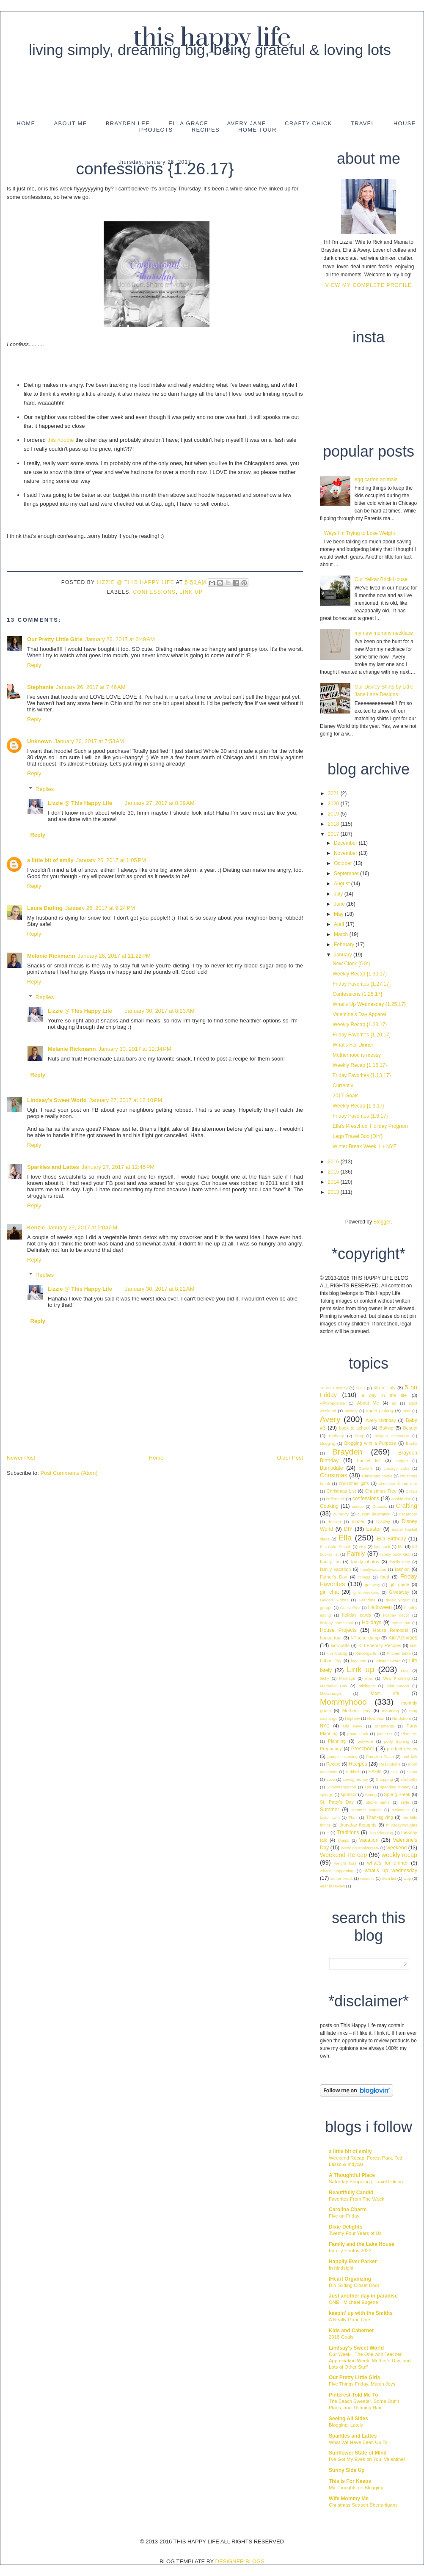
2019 (334, 814)
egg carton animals (376, 479)
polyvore (365, 1741)
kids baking (336, 1653)
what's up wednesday (391, 1870)
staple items (378, 1802)
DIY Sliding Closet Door (354, 2285)
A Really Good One (349, 2319)
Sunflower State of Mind (358, 2453)
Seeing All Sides (348, 2419)
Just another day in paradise (363, 2296)
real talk (409, 1756)
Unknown (39, 741)
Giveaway (399, 1592)
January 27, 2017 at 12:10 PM (125, 1100)
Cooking (329, 1506)
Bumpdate (331, 1468)
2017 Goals (345, 1096)
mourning (390, 1710)
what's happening (336, 1870)
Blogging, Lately (346, 2424)
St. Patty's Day (337, 1802)
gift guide (400, 1584)
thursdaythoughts (401, 1825)
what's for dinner (387, 1863)
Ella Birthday (391, 1539)
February (344, 945)
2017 (334, 834)
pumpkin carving (343, 1756)
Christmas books (377, 1476)
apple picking (380, 1410)
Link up (191, 592)
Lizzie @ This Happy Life (136, 582)
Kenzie (36, 1227)
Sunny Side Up (347, 2470)
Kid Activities (402, 1638)
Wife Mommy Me (349, 2499)
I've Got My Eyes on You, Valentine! (367, 2459)
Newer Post (21, 1458)
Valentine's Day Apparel (359, 1014)
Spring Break (397, 1794)
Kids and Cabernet (351, 2331)
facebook (382, 1546)
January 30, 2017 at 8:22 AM (159, 1289)
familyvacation (373, 1569)
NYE (324, 1725)
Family (356, 1553)
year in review (332, 1886)
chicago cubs (396, 1468)
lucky (324, 1678)
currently (341, 1514)
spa (368, 1787)
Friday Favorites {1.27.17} (362, 984)
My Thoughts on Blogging (356, 2487)
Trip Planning (381, 1832)
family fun (330, 1561)
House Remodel (390, 1630)
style (405, 1802)
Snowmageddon (341, 1787)
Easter (373, 1529)
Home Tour (257, 130)
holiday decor (396, 1615)
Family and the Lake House (361, 2244)
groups (326, 1607)
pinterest (385, 1733)
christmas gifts (354, 1483)
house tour (331, 1637)
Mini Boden (397, 1685)
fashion (402, 1569)
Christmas (333, 1475)
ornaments (384, 1726)
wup (407, 1878)
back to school (354, 1427)
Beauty (410, 1427)
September (347, 873)
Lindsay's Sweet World (57, 1100)
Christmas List (341, 1490)
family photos (365, 1561)
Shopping (384, 1779)
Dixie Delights (345, 2227)
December (346, 843)
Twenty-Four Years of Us (355, 2233)
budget (401, 1460)
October (343, 863)
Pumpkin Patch (380, 1756)
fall (401, 1546)
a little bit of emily (50, 860)
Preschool (362, 1749)
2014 (334, 1182)
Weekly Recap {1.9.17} (358, 1106)
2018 (334, 824)
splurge (326, 1794)
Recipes (206, 130)
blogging (327, 1443)
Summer (329, 1810)
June (340, 904)
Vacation (369, 1840)
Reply (34, 665)
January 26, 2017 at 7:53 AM (89, 741)
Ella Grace (188, 123)
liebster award (388, 1661)
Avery (330, 1419)
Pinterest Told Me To (353, 2395)
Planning (337, 1741)
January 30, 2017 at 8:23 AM (159, 1011)
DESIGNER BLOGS (239, 2561)
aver (406, 1410)
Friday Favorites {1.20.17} (362, 1035)
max (369, 1678)
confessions (154, 592)
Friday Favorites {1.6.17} (360, 1116)
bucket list (369, 1460)
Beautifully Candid (351, 2193)
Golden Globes (334, 1600)
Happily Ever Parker (353, 2262)
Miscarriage (330, 1693)
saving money (355, 1779)
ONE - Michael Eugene (353, 2302)
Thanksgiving (379, 1817)
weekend (396, 1848)
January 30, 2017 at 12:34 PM (134, 1049)
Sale (395, 1771)
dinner (358, 1521)
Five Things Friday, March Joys (362, 2383)
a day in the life (384, 1395)
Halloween (380, 1607)
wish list (389, 1878)
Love (405, 1670)
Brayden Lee (128, 123)
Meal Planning (396, 1678)
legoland (358, 1661)
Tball (353, 1817)
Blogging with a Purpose (370, 1443)
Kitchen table (399, 1653)
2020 (334, 804)
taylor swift (330, 1817)
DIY (348, 1529)
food (384, 1576)
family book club (395, 1554)
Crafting (406, 1505)
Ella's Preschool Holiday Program (370, 1126)
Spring (371, 1794)
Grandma (366, 1600)
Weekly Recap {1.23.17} (360, 1025)
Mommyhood (343, 1701)
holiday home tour (336, 1622)
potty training (396, 1741)
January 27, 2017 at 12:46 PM (118, 1167)
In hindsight (341, 2267)
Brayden (347, 1451)
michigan (367, 1685)
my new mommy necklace (384, 633)
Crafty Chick (308, 123)
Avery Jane (246, 123)
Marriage (347, 1678)
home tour (400, 1622)
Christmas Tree (380, 1490)
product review (402, 1748)
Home (26, 123)
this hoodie (60, 440)
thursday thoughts (358, 1824)
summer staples (366, 1809)
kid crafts (340, 1645)
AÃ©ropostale (332, 1403)
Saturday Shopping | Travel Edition (366, 2181)
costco (358, 1506)
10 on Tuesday (334, 1388)
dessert (334, 1521)
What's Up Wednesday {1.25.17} (369, 1004)
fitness (364, 1577)
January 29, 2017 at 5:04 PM (82, 1227)
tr (327, 1832)
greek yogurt (397, 1600)
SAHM (375, 1771)
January (343, 955)
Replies (45, 789)
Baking (387, 1427)
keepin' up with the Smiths (361, 2313)
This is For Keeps (350, 2481)
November (346, 853)
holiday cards (356, 1614)
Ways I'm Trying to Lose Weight (359, 533)
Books (411, 1443)
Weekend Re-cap (343, 1854)
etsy (362, 1546)
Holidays (371, 1622)
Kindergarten (367, 1653)
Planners (409, 1733)
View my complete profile (368, 285)
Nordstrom (401, 1718)
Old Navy (352, 1726)
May (339, 914)
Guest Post (350, 1607)
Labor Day (330, 1660)
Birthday (336, 1435)
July (339, 894)
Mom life (385, 1693)
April (339, 924)
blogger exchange (391, 1435)
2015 (334, 1172)
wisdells (367, 1878)
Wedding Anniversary (360, 1848)
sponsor (349, 1794)
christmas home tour (398, 1483)
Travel (363, 123)
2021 (334, 793)
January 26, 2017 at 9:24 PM (100, 908)
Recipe (333, 1763)
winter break (341, 1878)
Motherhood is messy (357, 1055)
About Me (70, 123)
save (330, 1779)
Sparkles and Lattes (53, 1167)
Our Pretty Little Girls (55, 639)
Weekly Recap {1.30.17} (360, 974)
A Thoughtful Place (352, 2175)
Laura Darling (45, 908)
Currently (343, 1085)
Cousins (379, 1506)
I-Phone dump (365, 1637)
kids (413, 1645)
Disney (383, 1521)
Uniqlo (343, 1840)
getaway (372, 1584)
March (342, 934)
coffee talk (335, 1498)
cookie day (401, 1498)
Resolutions (389, 1764)
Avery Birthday (381, 1420)
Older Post (290, 1458)
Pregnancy (331, 1748)
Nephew (352, 1718)
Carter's (366, 1468)
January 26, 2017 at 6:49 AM (119, 639)
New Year (376, 1718)
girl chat (329, 1592)
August (342, 884)
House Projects (338, 1630)
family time (399, 1561)
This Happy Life (212, 38)
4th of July (385, 1387)
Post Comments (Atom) (69, 1473)
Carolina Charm (347, 2209)
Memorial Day (333, 1685)
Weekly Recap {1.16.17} (360, 1065)
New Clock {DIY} (351, 964)
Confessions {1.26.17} (357, 994)
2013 (334, 1192)
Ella (345, 1537)
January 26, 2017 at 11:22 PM (113, 956)
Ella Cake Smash (335, 1546)
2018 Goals (341, 2336)
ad (394, 1403)
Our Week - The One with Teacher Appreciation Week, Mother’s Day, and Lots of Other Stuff (370, 2360)
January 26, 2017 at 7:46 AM (90, 687)
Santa (412, 1771)
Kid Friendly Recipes (379, 1645)
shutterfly (409, 1779)
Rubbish (353, 1771)
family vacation (335, 1569)
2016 (334, 1162)
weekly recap (399, 1854)
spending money (395, 1787)
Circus (411, 1491)
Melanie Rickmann (51, 956)
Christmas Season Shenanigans (363, 2504)
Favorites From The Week (356, 2198)
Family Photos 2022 (350, 2250)
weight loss (345, 1863)
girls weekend (366, 1592)
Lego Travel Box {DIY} (358, 1136)
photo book (357, 1733)
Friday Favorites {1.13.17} (362, 1075)
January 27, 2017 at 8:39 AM (159, 803)
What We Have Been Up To (358, 2442)
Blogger (382, 1222)
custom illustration (373, 1514)
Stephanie (40, 687)
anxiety (350, 1410)
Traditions (348, 1832)
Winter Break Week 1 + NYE (365, 1146)
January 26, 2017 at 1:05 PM (111, 860)
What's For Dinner (353, 1045)
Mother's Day (356, 1710)
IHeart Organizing (350, 2279)
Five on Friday (344, 2215)
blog (359, 1435)
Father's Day (333, 1576)
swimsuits (401, 1809)
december (408, 1514)
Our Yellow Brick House (381, 579)
